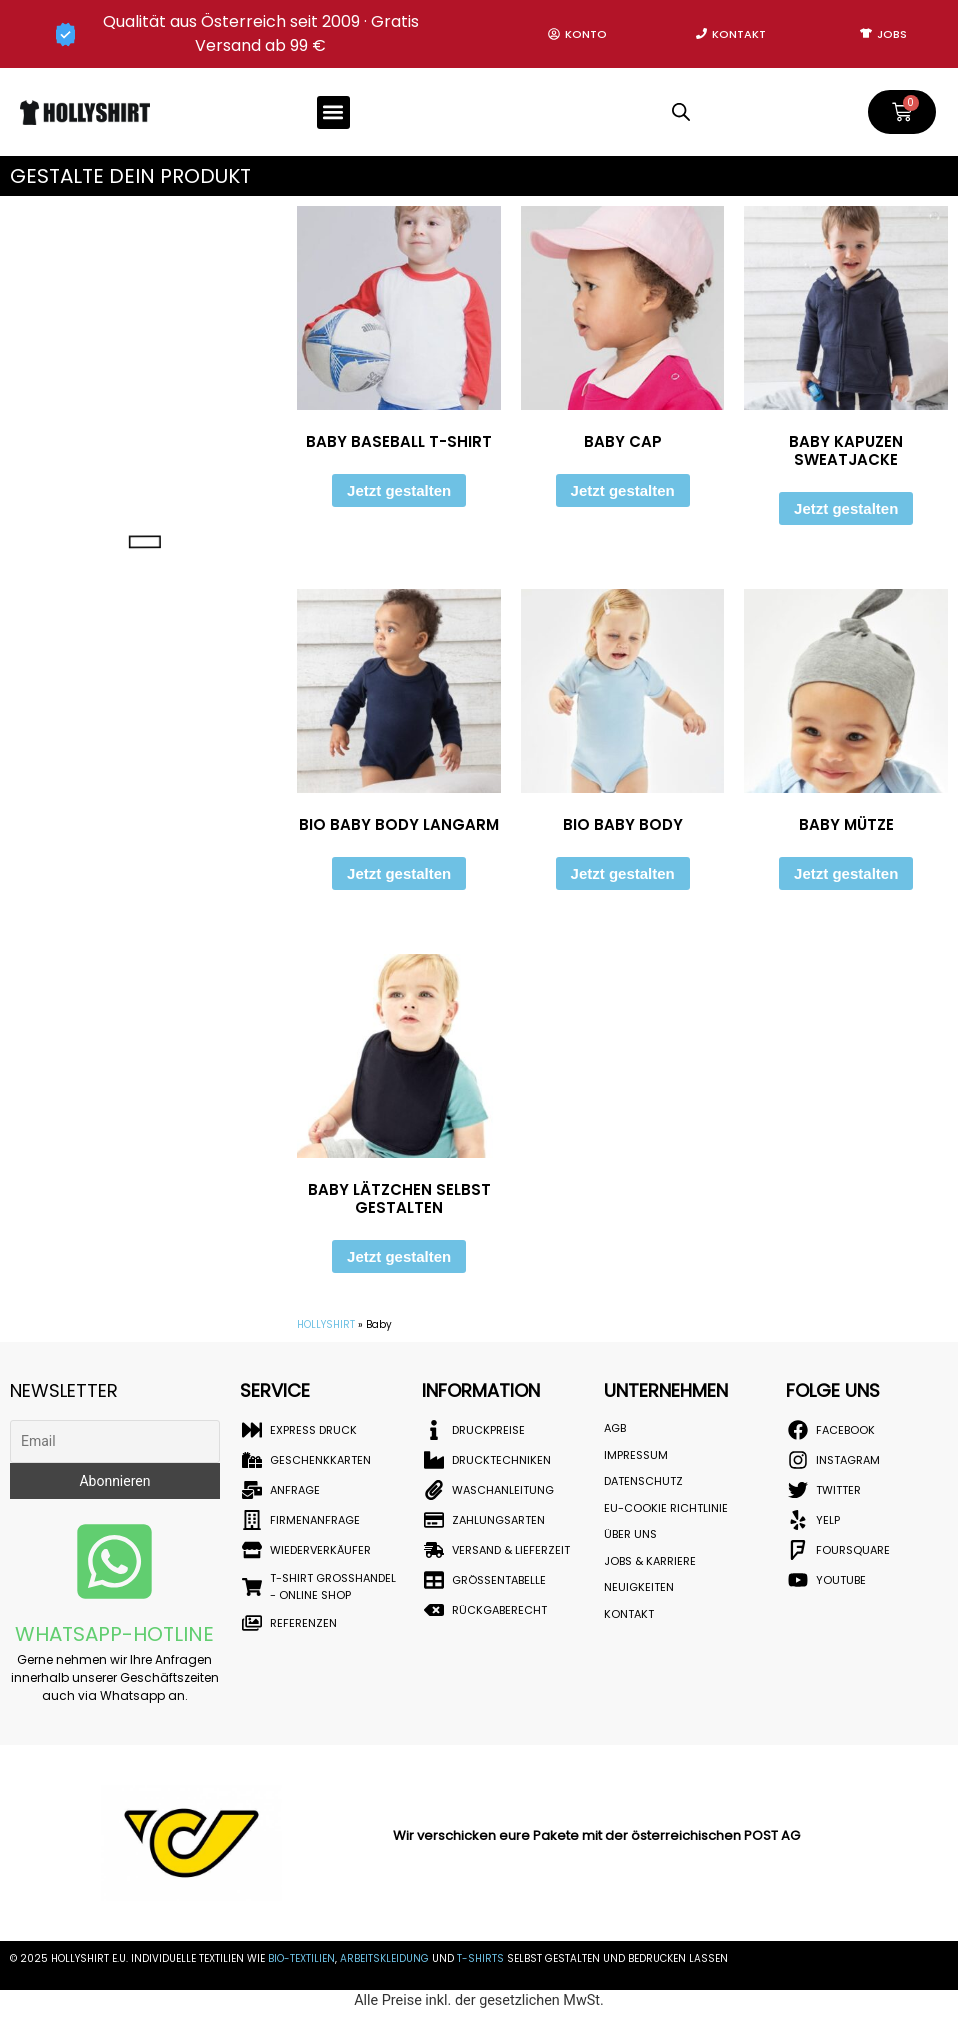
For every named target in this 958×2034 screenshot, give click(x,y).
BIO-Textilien (301, 1958)
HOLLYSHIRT (326, 1324)
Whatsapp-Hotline (114, 1634)
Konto (586, 34)
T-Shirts (480, 1958)
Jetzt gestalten (399, 490)
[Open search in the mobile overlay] (681, 112)
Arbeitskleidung (384, 1958)
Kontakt (739, 34)
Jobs (892, 34)
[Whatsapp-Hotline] (114, 1561)
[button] (333, 112)
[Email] (115, 1441)
